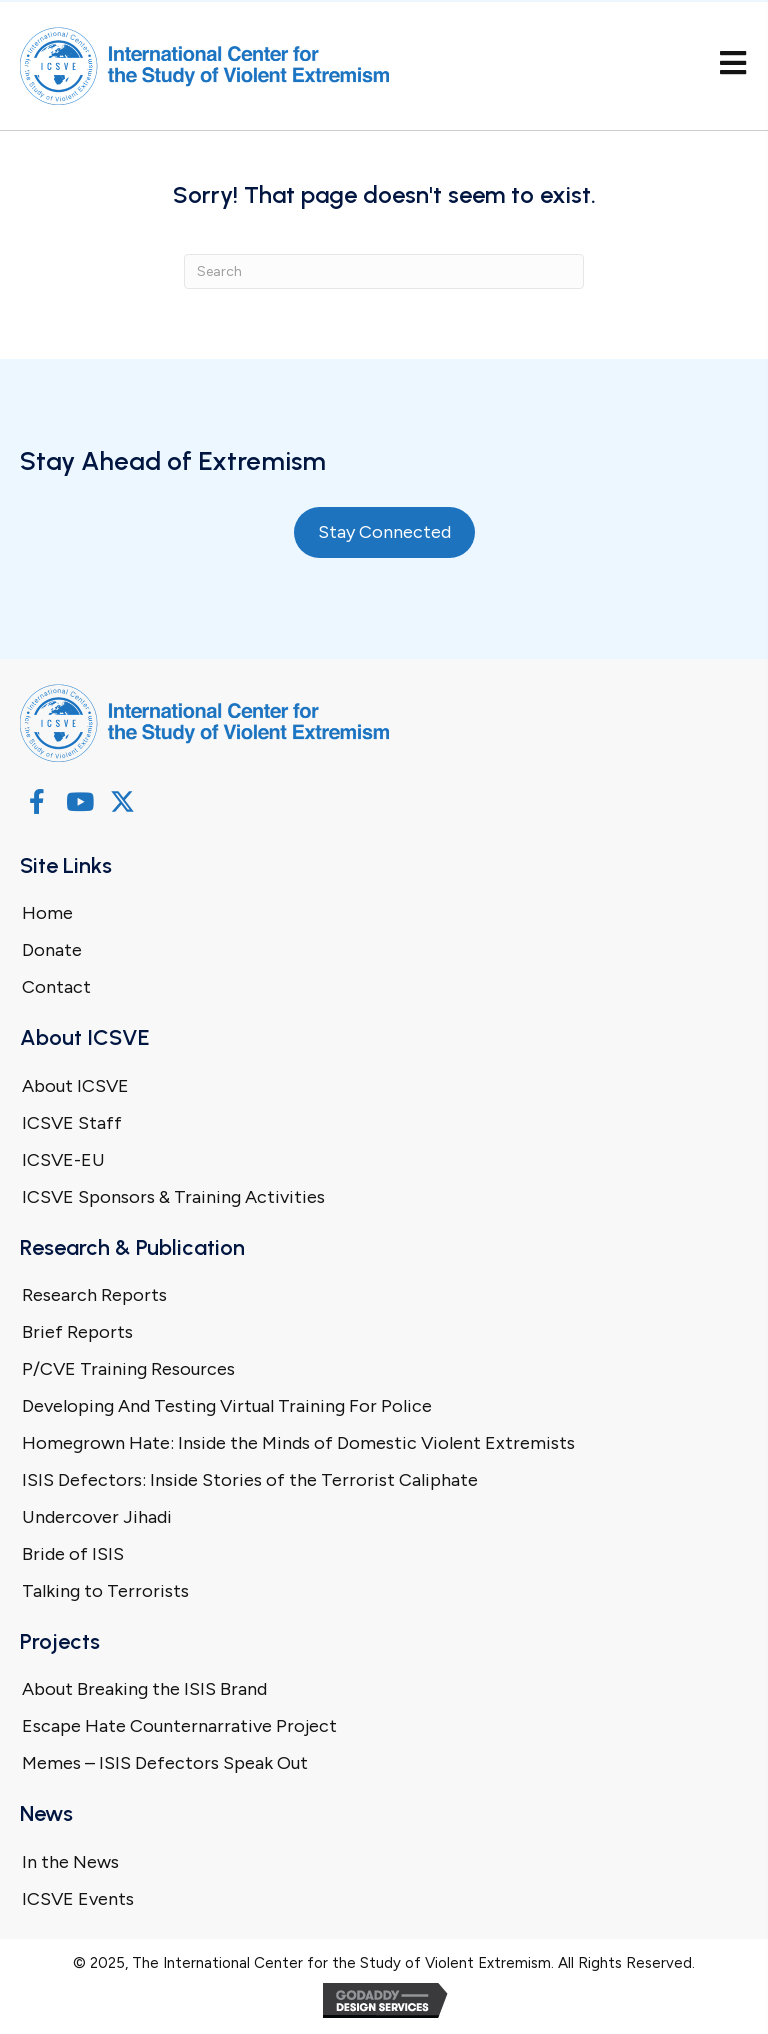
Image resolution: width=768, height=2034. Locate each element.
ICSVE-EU (63, 1160)
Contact (56, 987)
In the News (70, 1862)
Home (47, 913)
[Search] (384, 271)
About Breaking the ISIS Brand (144, 1689)
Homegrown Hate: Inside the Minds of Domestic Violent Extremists (298, 1443)
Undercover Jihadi (97, 1517)
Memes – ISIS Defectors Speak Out (165, 1763)
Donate (52, 950)
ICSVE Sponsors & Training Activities (173, 1197)
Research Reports (94, 1295)
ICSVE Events (78, 1899)
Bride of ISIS (73, 1554)
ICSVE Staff (72, 1123)
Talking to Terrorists (105, 1591)
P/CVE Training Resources (128, 1369)
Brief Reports (77, 1332)
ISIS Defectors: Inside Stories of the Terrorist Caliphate (250, 1480)
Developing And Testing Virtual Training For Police (227, 1406)
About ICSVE (75, 1086)
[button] (36, 801)
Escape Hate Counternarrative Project (179, 1726)
